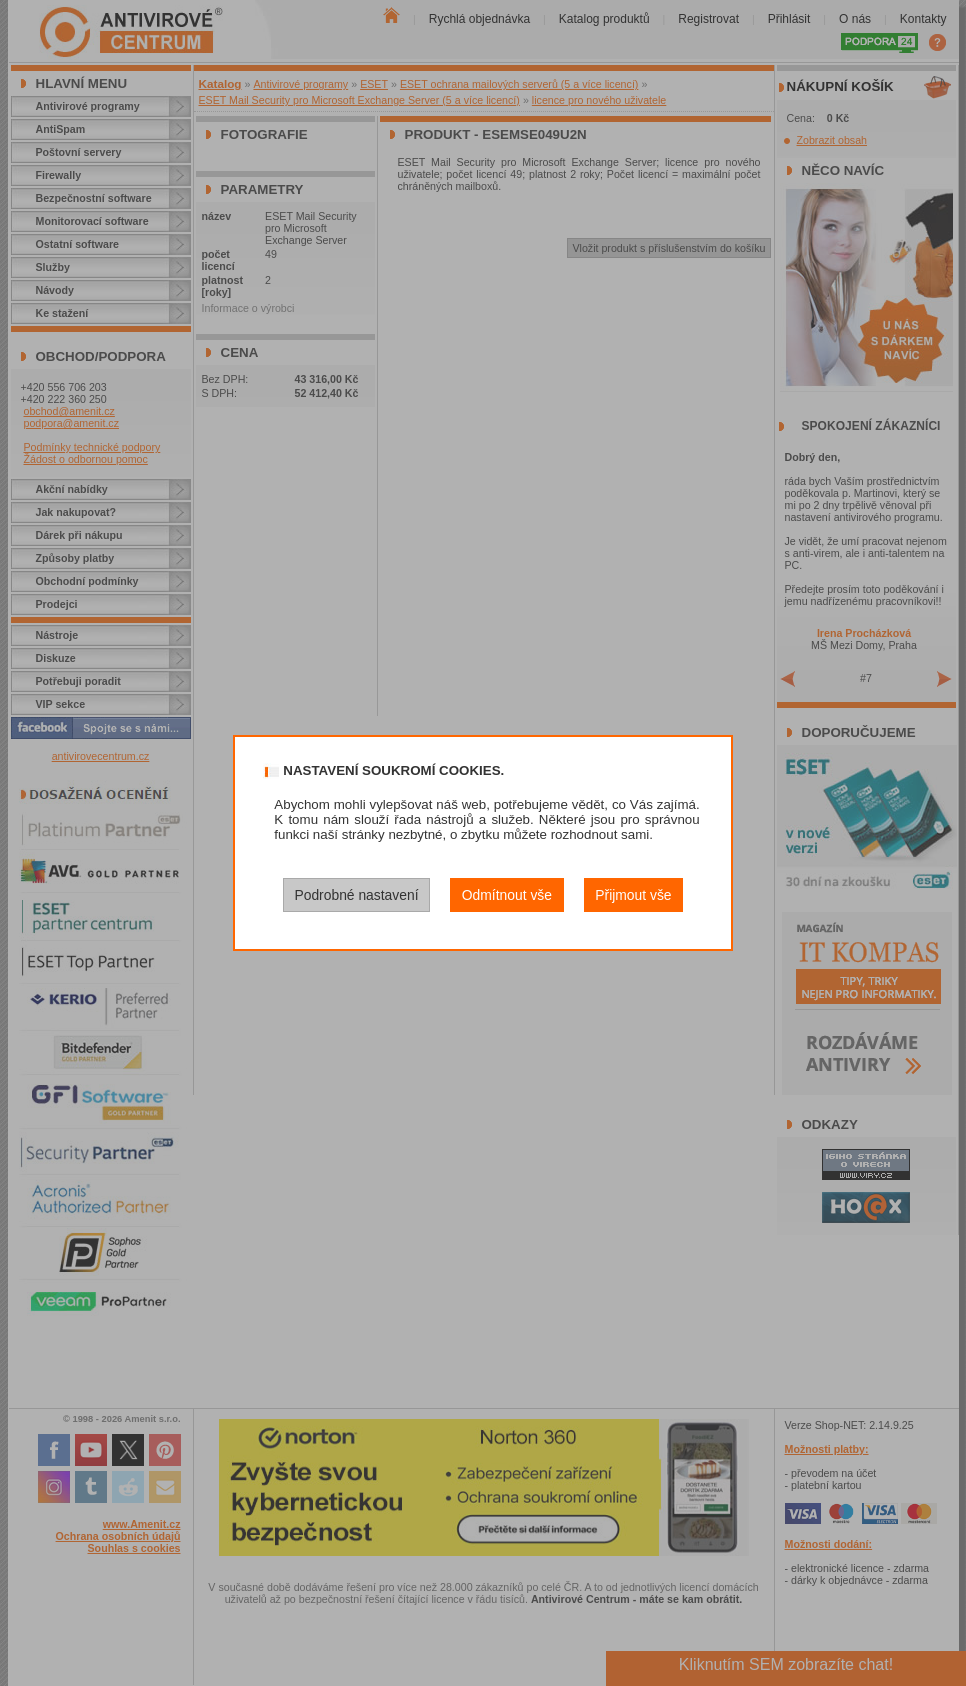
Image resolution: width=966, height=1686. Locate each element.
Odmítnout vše (507, 895)
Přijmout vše (633, 895)
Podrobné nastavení (356, 895)
